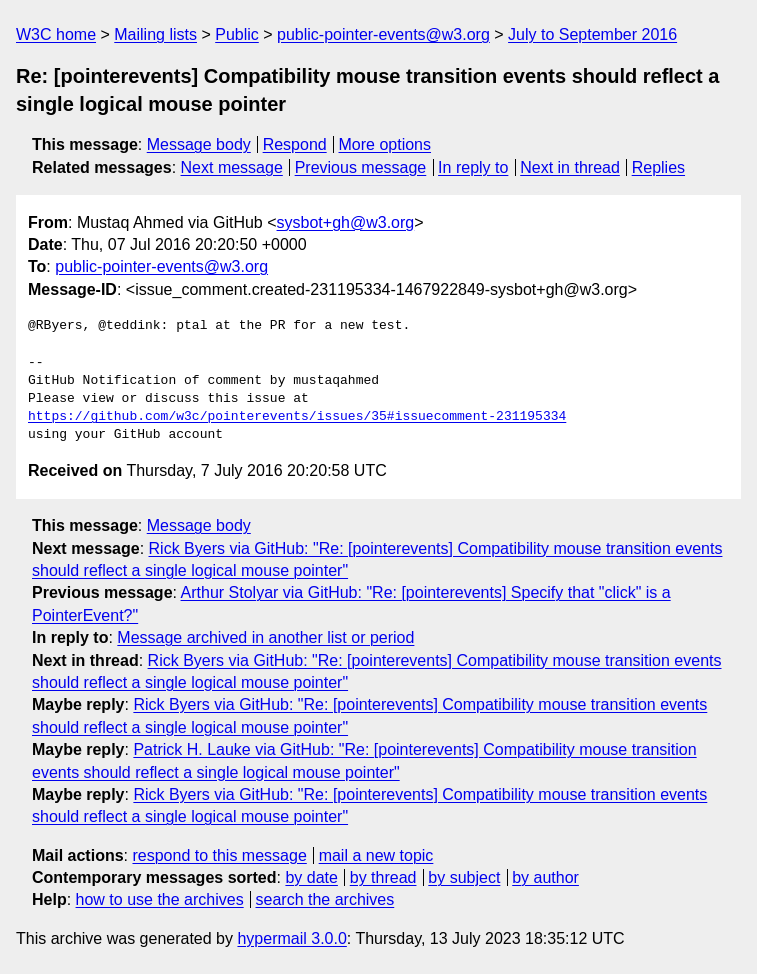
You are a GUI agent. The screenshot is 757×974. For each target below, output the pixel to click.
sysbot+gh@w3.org (346, 222)
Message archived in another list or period (265, 637)
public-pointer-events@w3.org (383, 34)
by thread (383, 877)
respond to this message (219, 855)
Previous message (361, 167)
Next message (232, 167)
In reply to (473, 167)
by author (545, 877)
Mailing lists (155, 34)
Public (237, 34)
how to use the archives (160, 899)
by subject (464, 877)
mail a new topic (376, 855)
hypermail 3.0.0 (291, 938)
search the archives (325, 899)
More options (385, 144)
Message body (199, 144)
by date (311, 877)
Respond (295, 144)
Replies (658, 167)
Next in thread (570, 167)
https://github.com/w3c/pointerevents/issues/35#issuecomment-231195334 (297, 417)
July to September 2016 (592, 34)
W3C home (56, 34)
